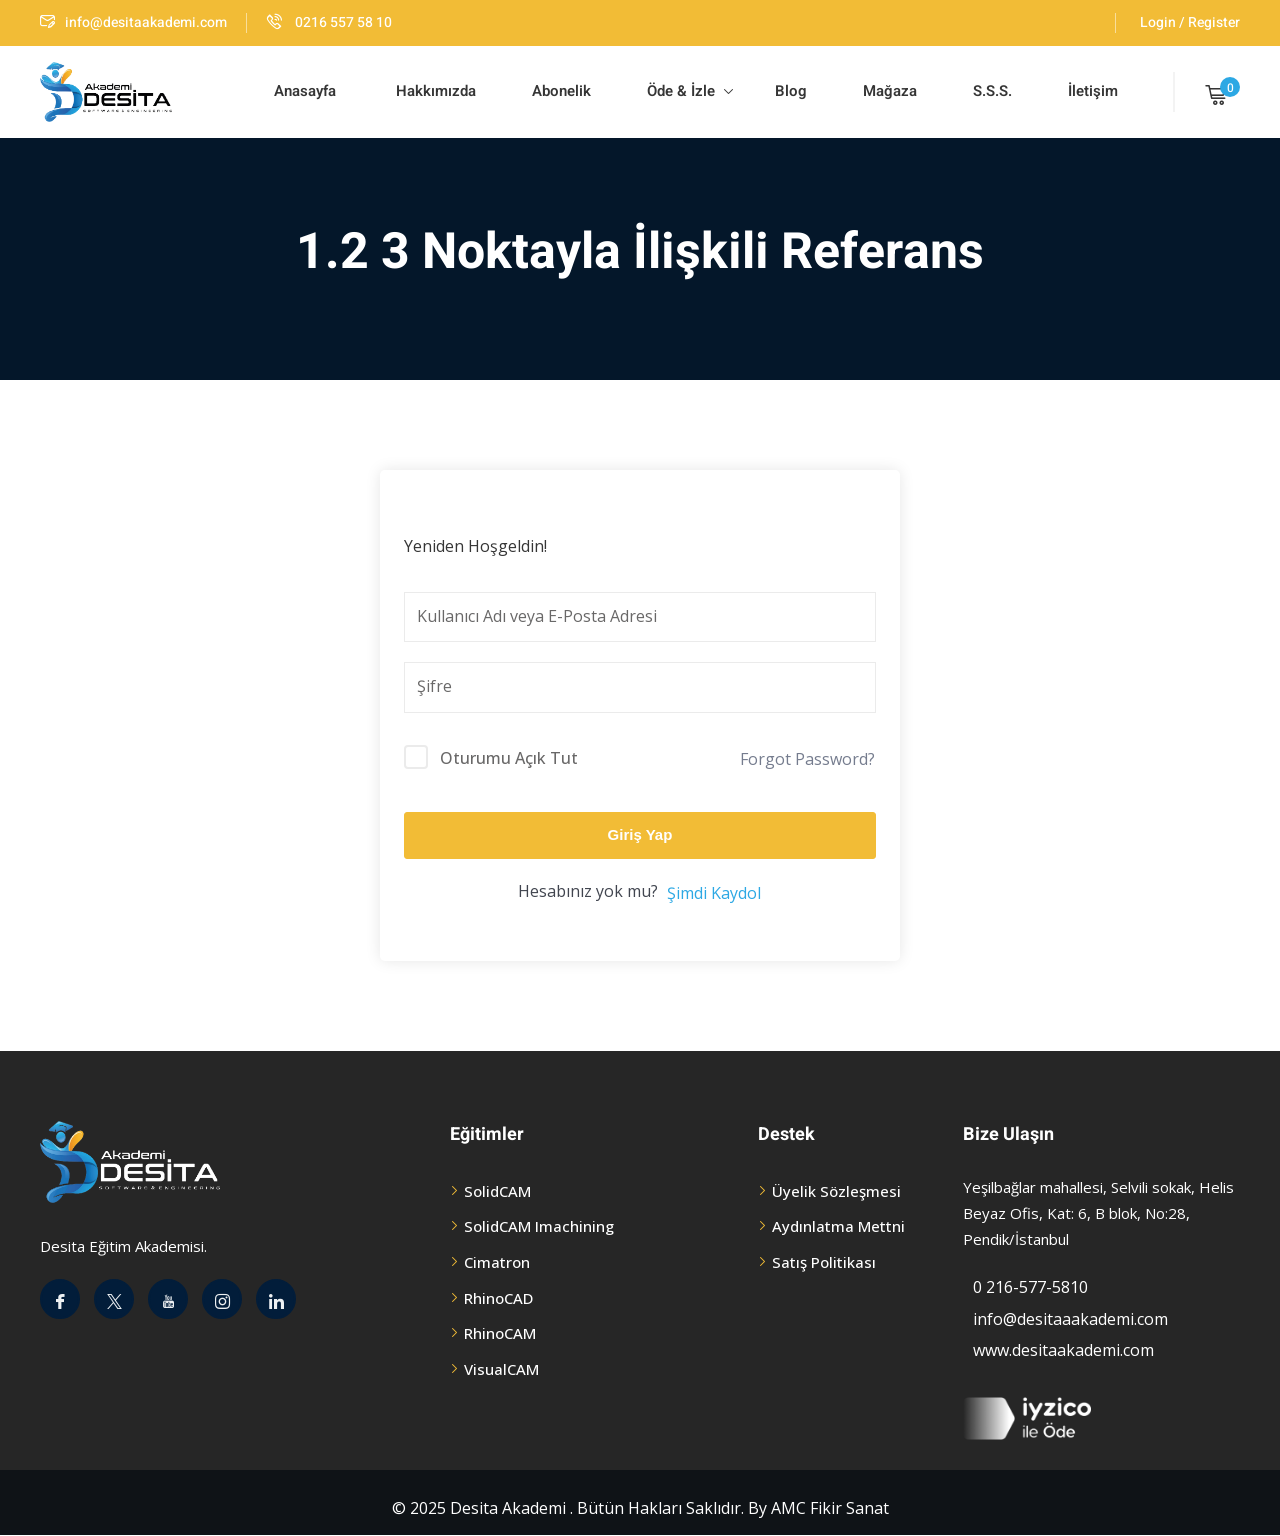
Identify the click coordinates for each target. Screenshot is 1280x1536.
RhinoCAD (498, 1298)
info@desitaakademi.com (133, 22)
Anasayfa (305, 91)
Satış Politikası (824, 1262)
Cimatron (497, 1262)
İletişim (1093, 91)
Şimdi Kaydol (714, 893)
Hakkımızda (434, 91)
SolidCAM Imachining (539, 1226)
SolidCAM (497, 1191)
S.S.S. (992, 91)
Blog (789, 91)
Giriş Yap (640, 834)
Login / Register (1190, 22)
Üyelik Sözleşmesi (836, 1191)
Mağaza (890, 91)
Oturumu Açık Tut (509, 758)
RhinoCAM (500, 1333)
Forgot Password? (807, 759)
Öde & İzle (690, 91)
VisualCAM (501, 1369)
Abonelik (561, 91)
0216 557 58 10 (329, 22)
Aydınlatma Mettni (838, 1226)
